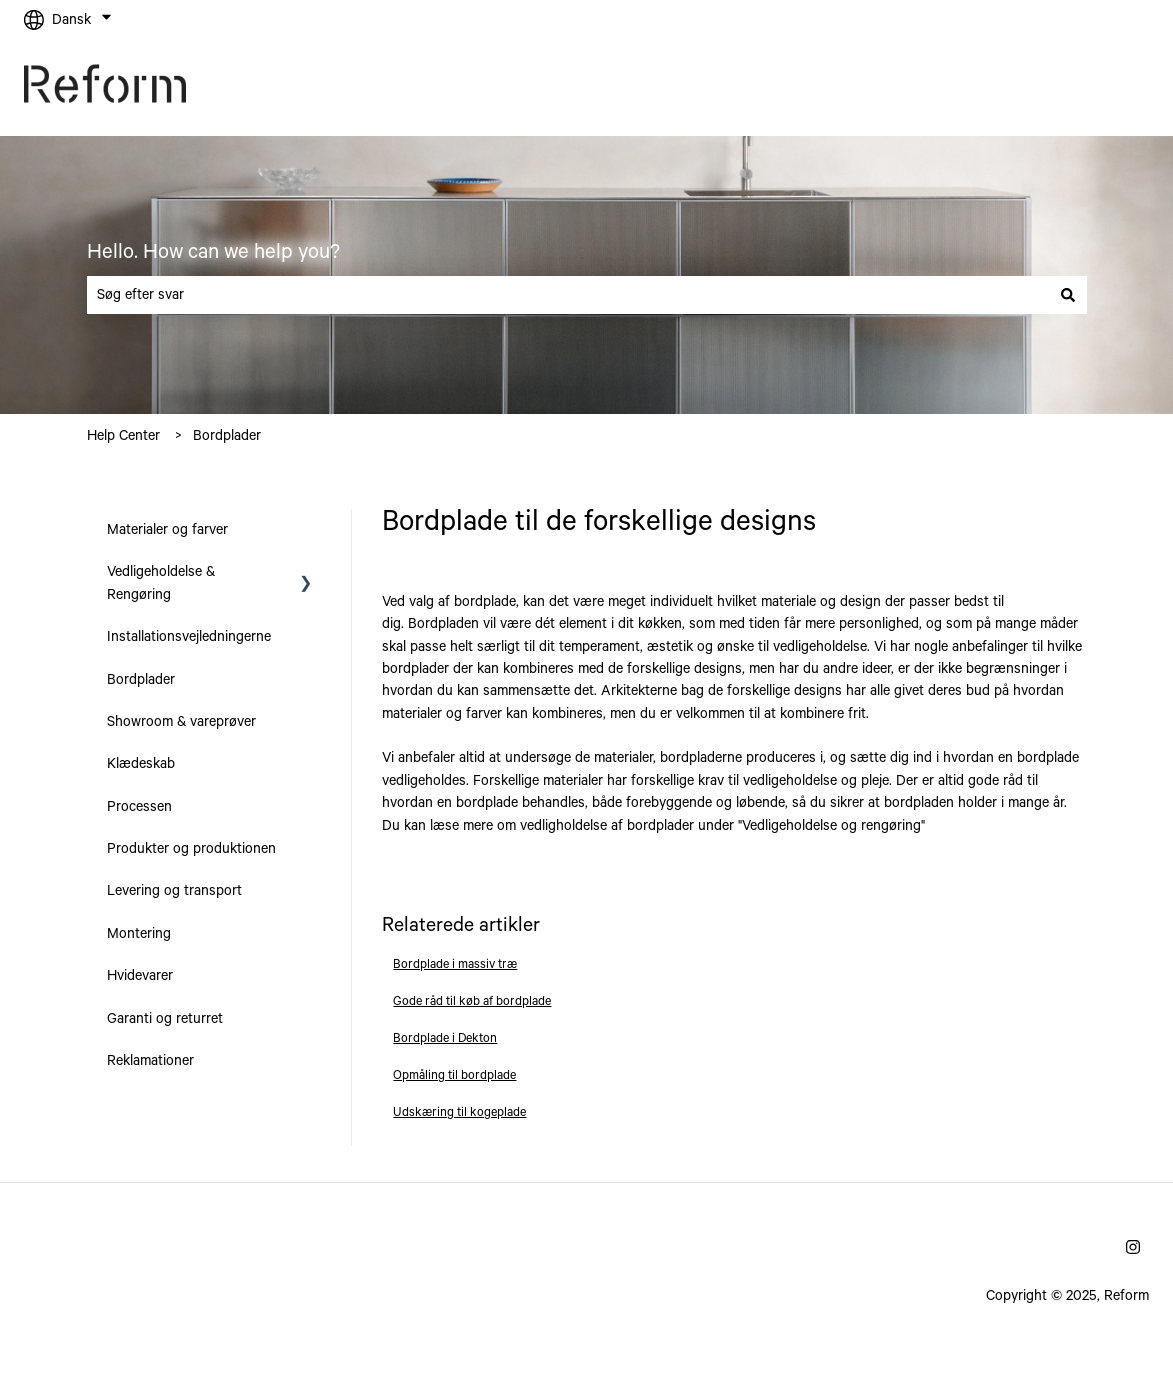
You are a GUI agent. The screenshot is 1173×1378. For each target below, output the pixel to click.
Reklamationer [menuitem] (150, 1061)
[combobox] (568, 295)
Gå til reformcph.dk (1070, 88)
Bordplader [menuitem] (141, 680)
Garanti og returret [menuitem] (165, 1019)
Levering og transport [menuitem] (174, 891)
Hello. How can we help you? (213, 252)
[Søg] (1068, 295)
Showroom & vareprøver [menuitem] (181, 722)
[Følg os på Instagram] (1133, 1247)
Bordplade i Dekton (445, 1038)
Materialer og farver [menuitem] (167, 530)
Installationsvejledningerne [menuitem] (189, 637)
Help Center (123, 436)
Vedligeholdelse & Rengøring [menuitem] (161, 583)
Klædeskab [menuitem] (141, 764)
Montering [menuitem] (139, 934)
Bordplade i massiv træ (455, 964)
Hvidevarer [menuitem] (140, 976)
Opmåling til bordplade (454, 1075)
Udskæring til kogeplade (459, 1112)
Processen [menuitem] (139, 807)
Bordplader (227, 436)
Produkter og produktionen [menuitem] (191, 849)
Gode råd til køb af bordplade (472, 1001)
